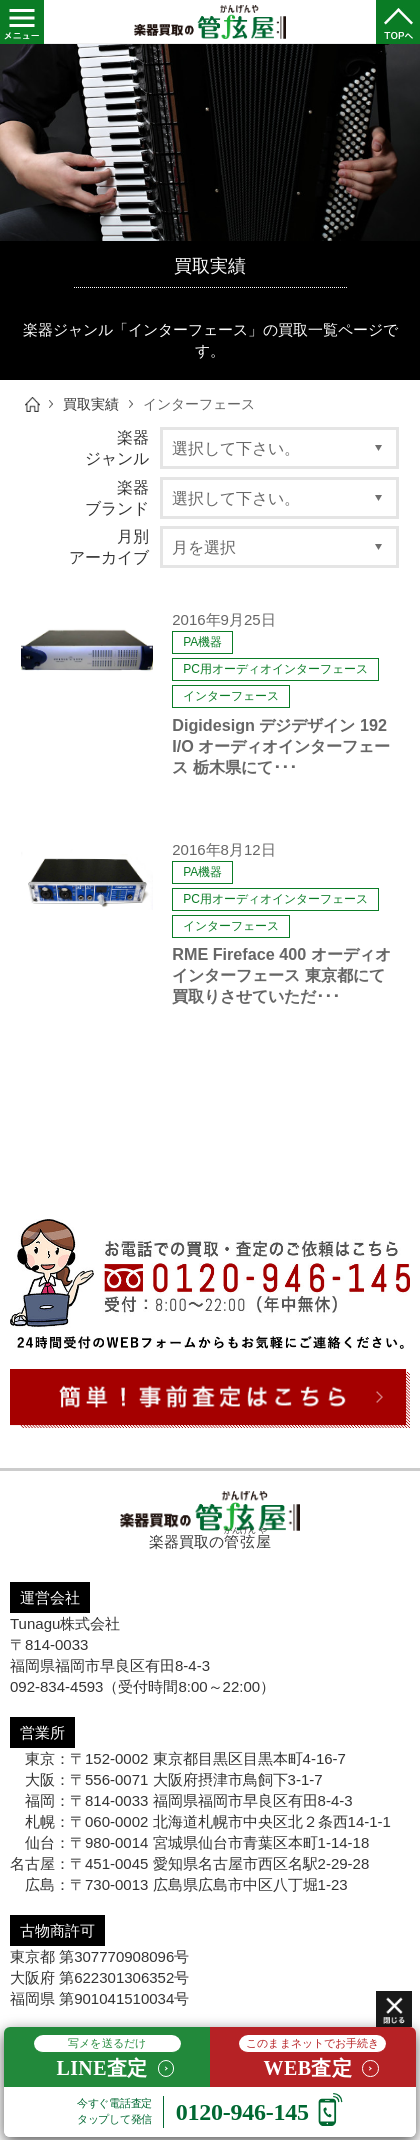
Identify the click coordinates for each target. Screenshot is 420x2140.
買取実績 (91, 404)
